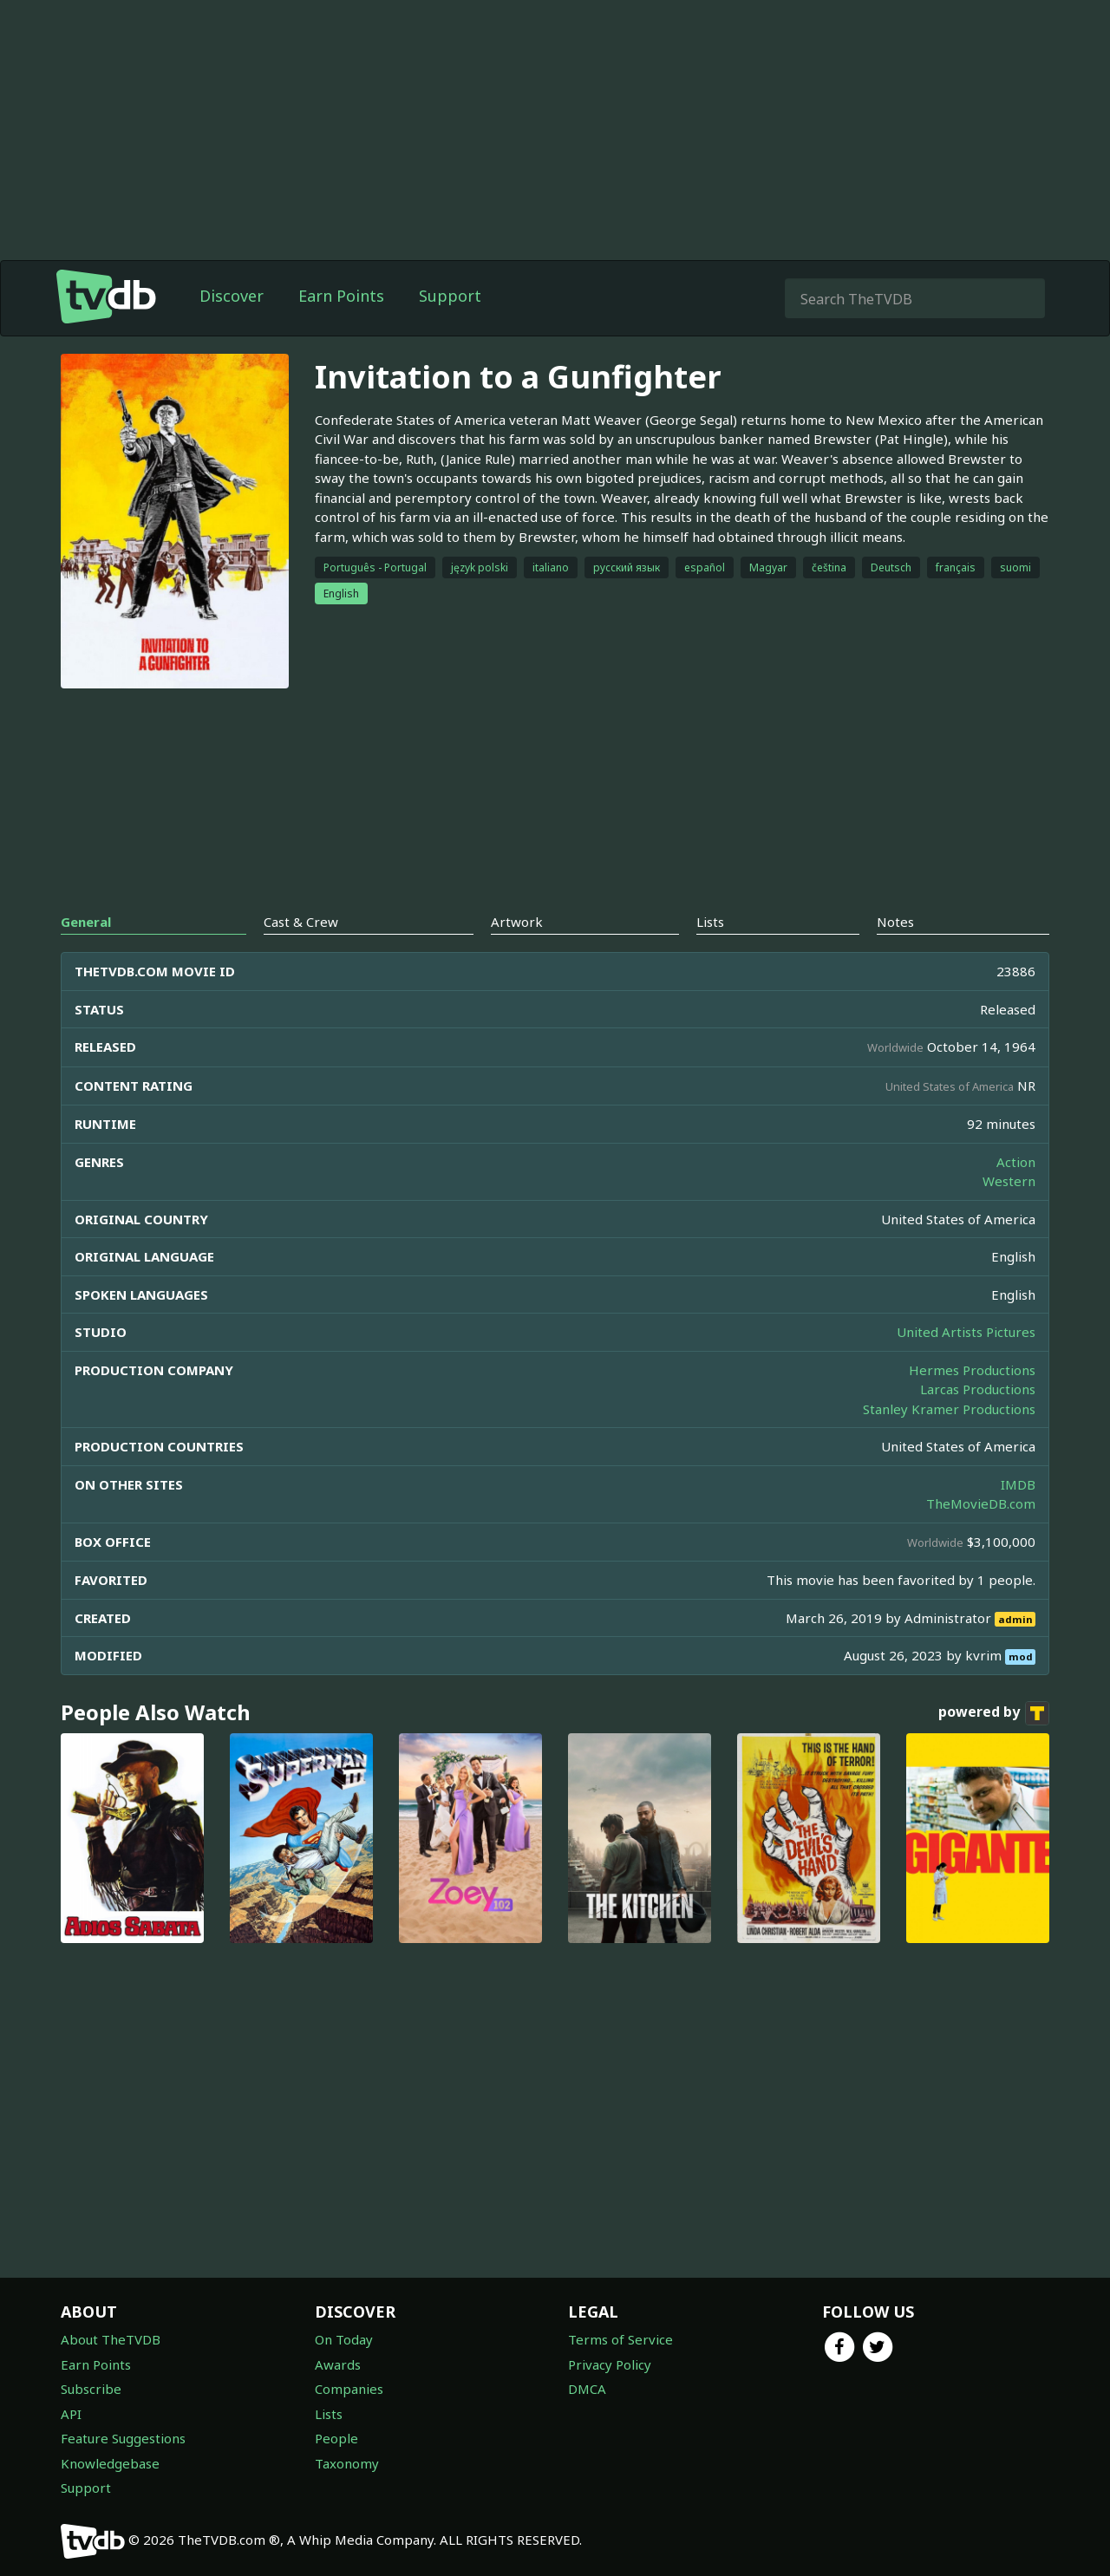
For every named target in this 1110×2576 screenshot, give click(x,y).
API (71, 2414)
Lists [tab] (710, 921)
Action (1015, 1162)
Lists (329, 2414)
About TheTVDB (110, 2339)
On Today (344, 2339)
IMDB (1018, 1484)
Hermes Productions (972, 1370)
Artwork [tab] (517, 921)
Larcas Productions (977, 1389)
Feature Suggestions (123, 2438)
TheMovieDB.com (980, 1503)
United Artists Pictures (966, 1331)
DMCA (587, 2388)
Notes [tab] (895, 921)
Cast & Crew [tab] (301, 921)
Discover (231, 295)
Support (450, 295)
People (336, 2438)
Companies (349, 2388)
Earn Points (341, 295)
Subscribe (91, 2388)
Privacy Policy (609, 2364)
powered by (993, 1713)
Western (1009, 1181)
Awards (338, 2364)
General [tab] (86, 921)
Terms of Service (620, 2339)
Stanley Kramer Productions (949, 1409)
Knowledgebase (110, 2463)
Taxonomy (347, 2463)
